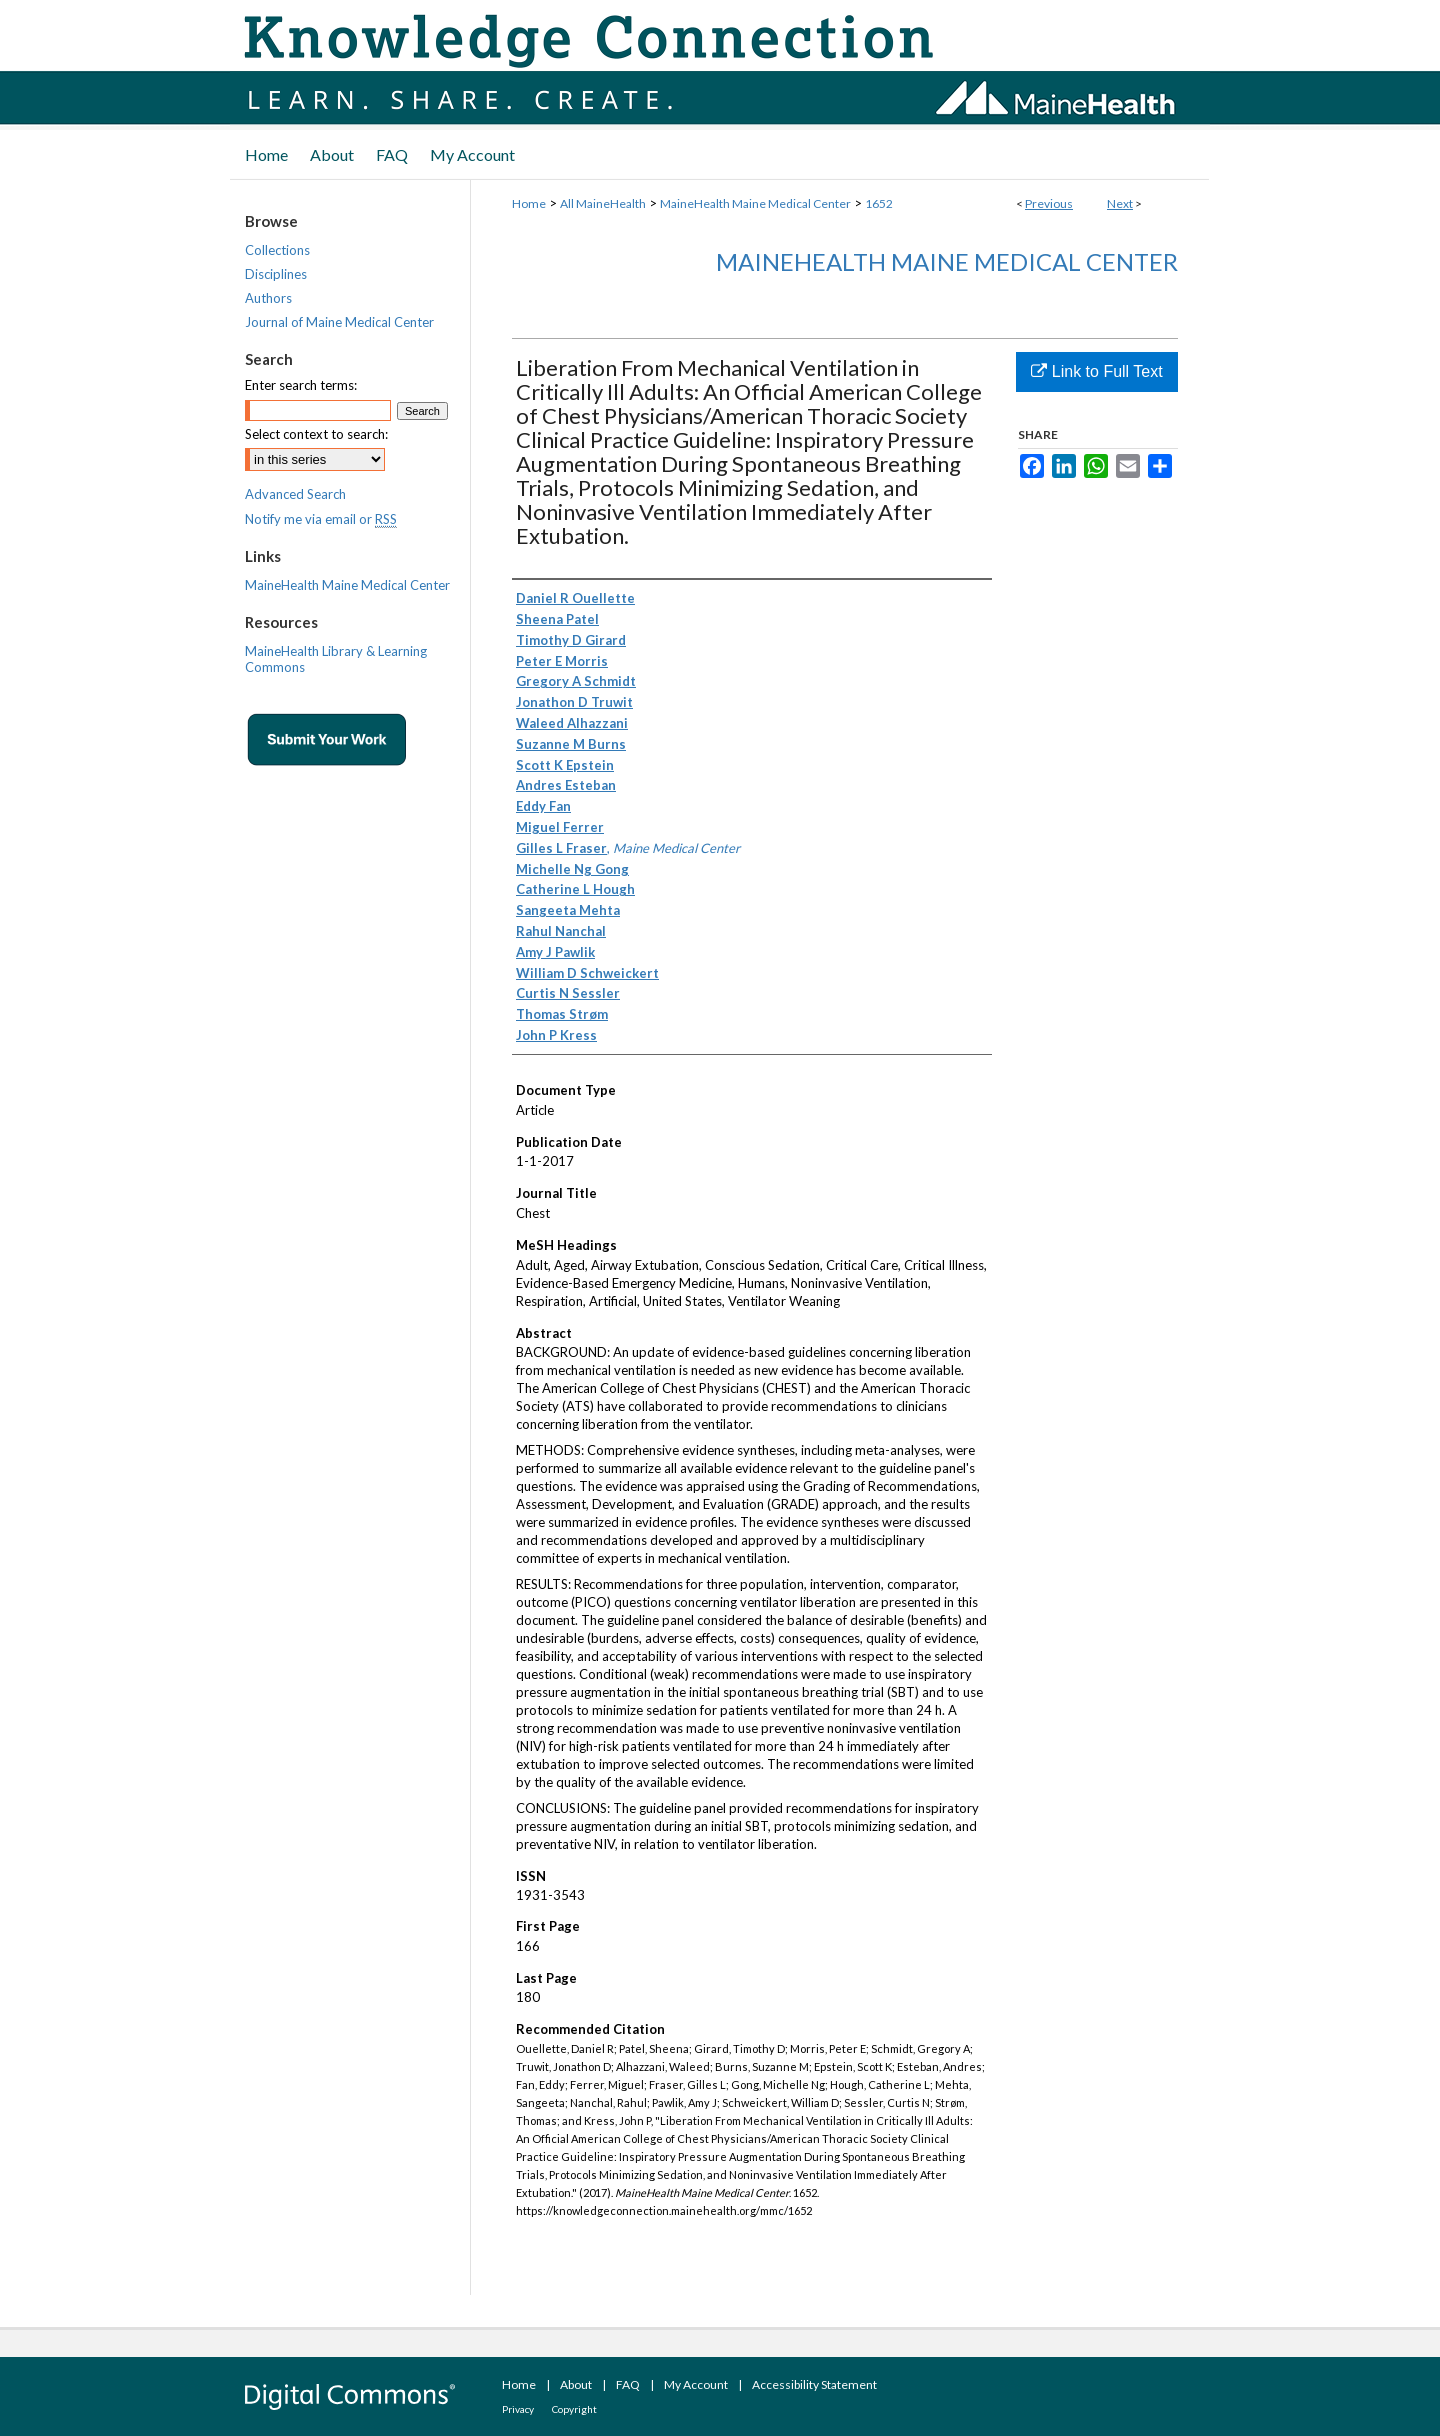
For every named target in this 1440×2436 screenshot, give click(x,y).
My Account (696, 2384)
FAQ (628, 2384)
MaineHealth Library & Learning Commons (336, 659)
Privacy (518, 2409)
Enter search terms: (301, 385)
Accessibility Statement (814, 2384)
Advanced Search (295, 494)
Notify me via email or (321, 519)
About (576, 2384)
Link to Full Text (1096, 371)
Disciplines (276, 274)
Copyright (574, 2409)
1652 (879, 203)
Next (1120, 203)
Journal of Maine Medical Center (339, 322)
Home (529, 203)
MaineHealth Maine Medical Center (755, 203)
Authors (268, 298)
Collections (277, 250)
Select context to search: (316, 434)
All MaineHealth (603, 203)
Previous (1049, 203)
